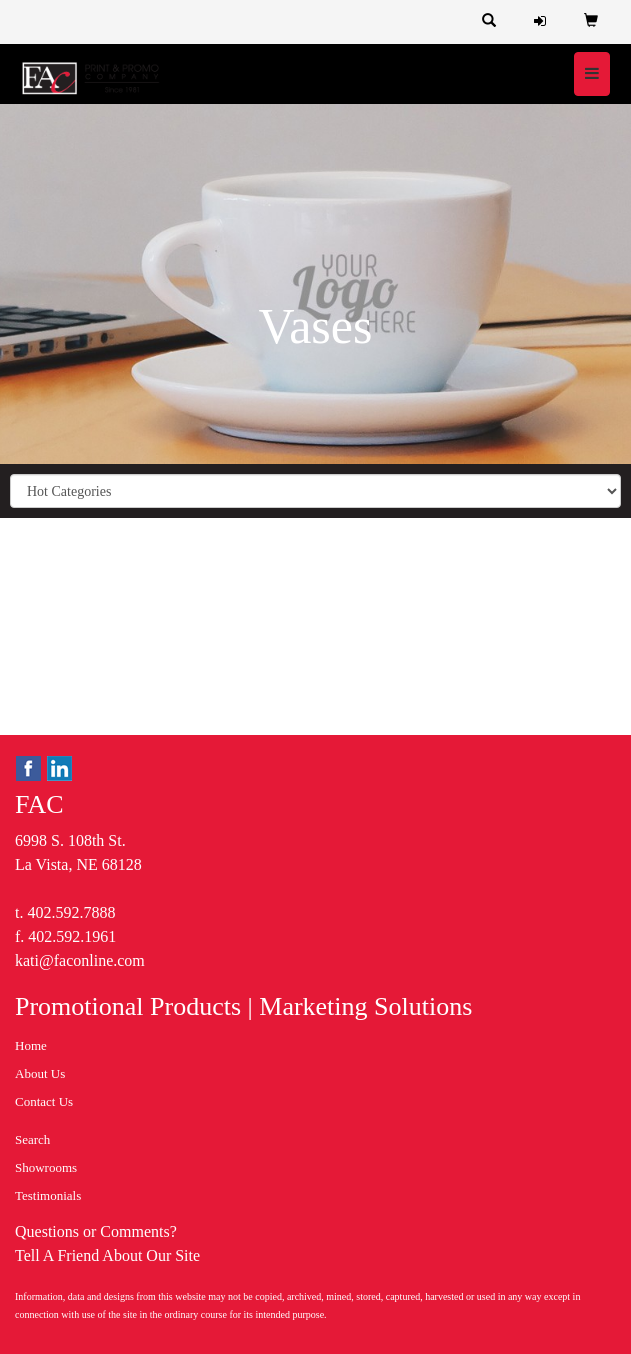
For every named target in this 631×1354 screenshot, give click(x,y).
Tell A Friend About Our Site (107, 1255)
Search (32, 1139)
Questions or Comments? (96, 1231)
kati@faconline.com (80, 960)
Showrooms (46, 1167)
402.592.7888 (71, 912)
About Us (40, 1073)
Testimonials (48, 1195)
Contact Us (44, 1101)
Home (31, 1045)
